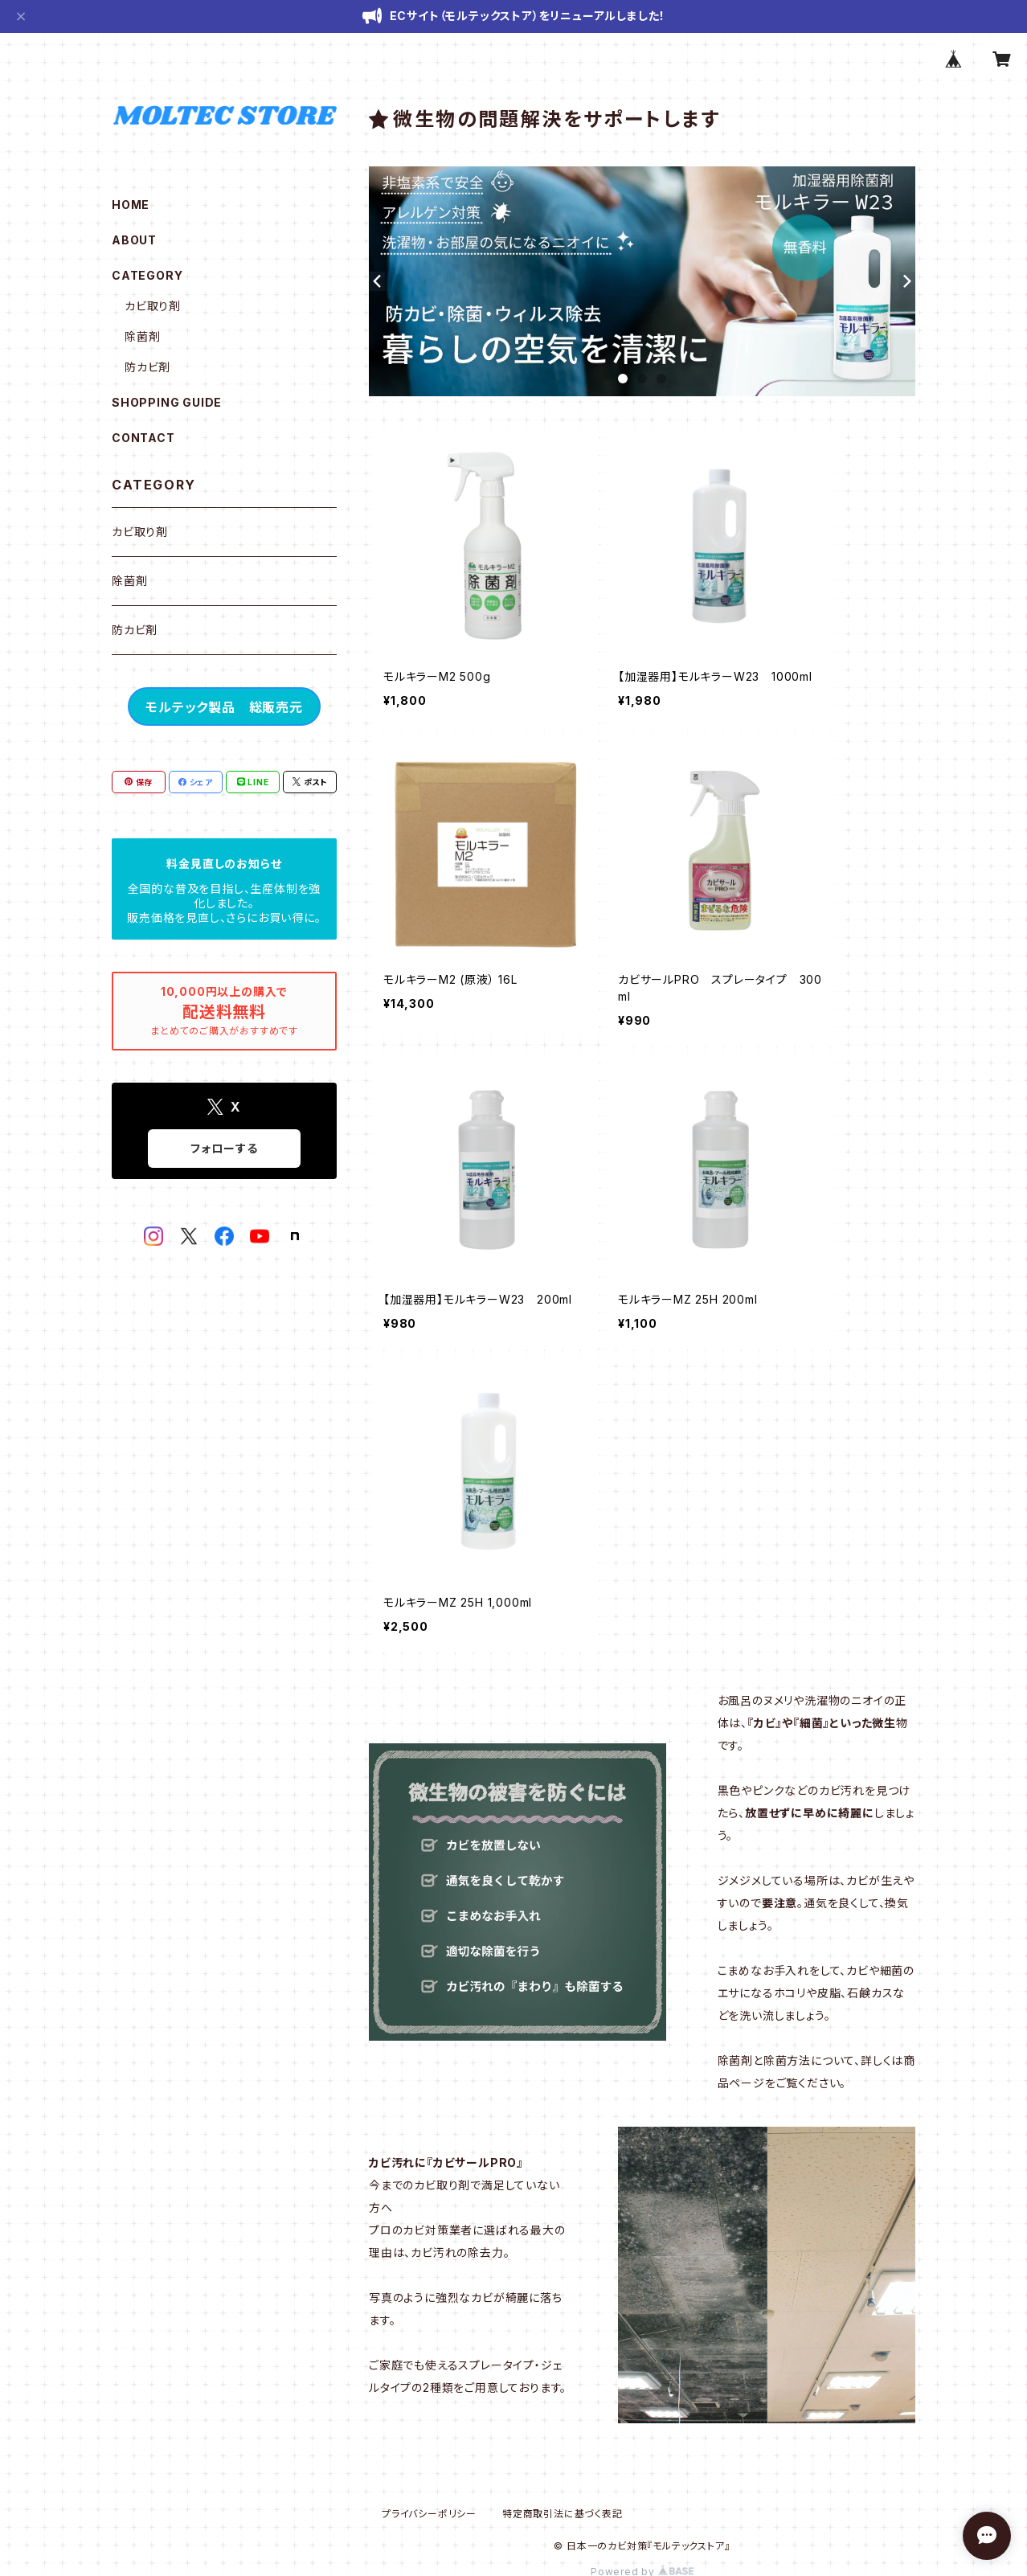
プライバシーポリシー (429, 2514)
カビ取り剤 (153, 306)
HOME (130, 204)
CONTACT (143, 437)
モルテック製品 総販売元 (224, 707)
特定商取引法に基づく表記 (562, 2514)
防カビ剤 (147, 367)
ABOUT (134, 240)
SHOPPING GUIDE (167, 402)
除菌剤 (142, 336)
